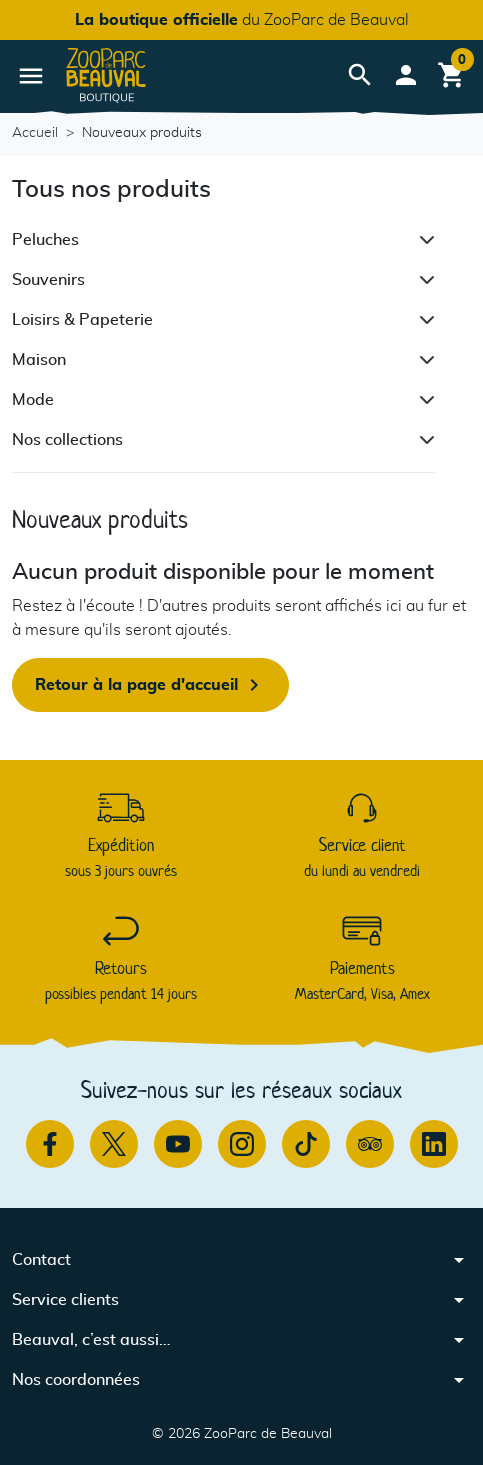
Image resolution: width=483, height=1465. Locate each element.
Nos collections (67, 440)
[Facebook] (50, 1144)
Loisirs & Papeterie (82, 320)
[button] (360, 75)
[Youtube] (178, 1144)
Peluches (45, 240)
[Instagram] (242, 1144)
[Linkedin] (434, 1144)
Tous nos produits (111, 190)
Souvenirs (48, 280)
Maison (39, 360)
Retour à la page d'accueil (150, 685)
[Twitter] (114, 1144)
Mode (33, 400)
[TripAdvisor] (370, 1144)
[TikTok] (306, 1144)
